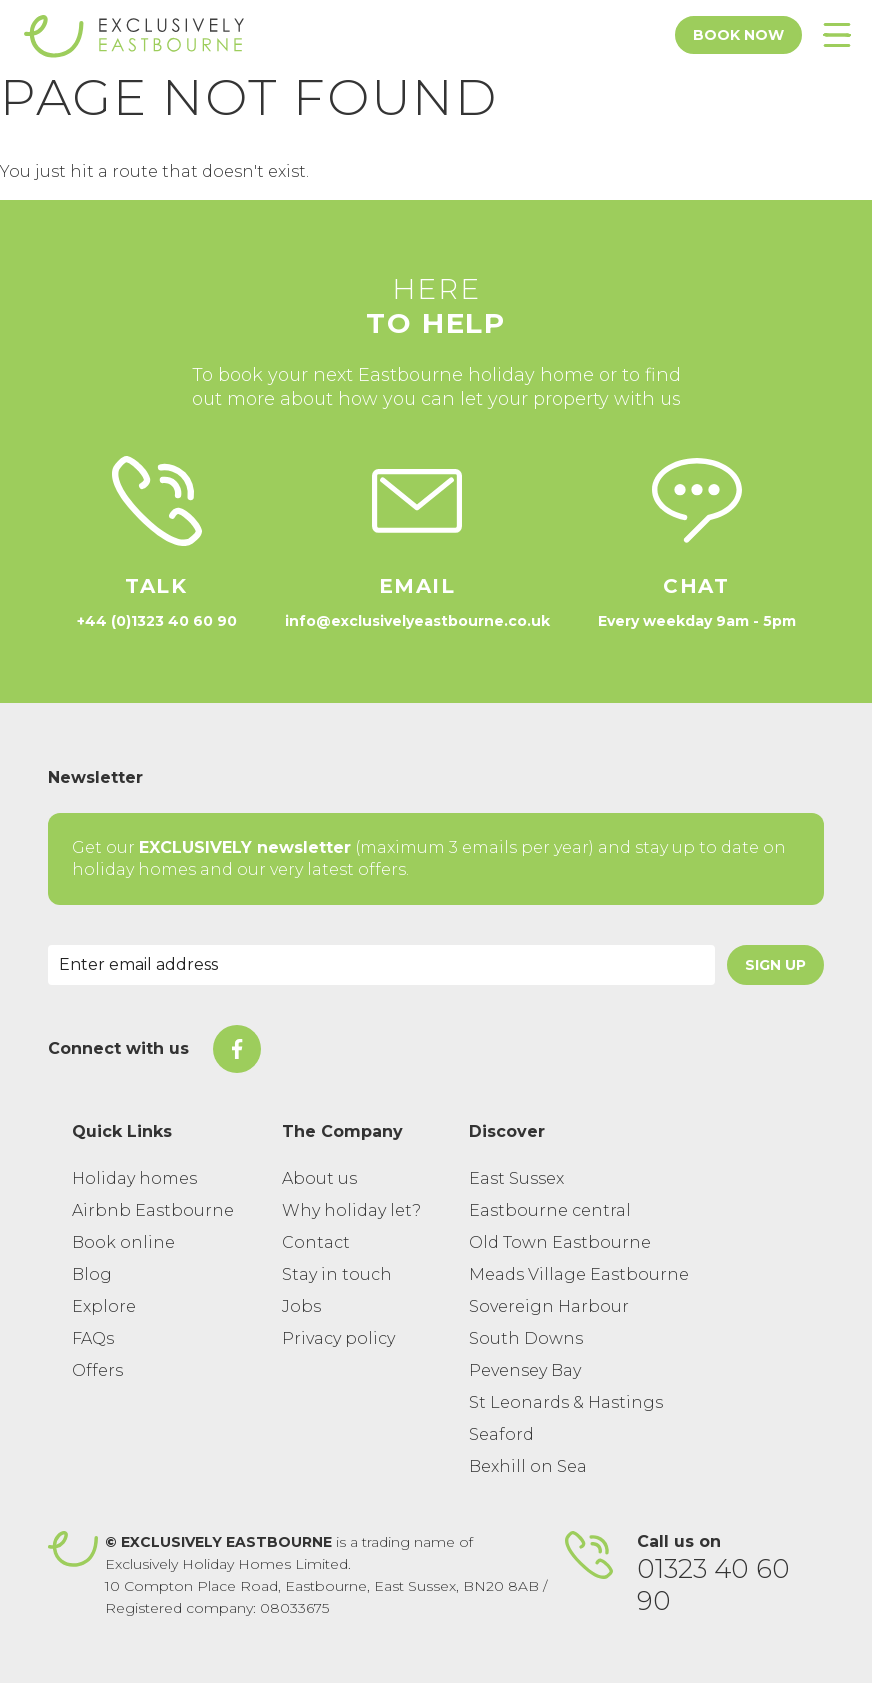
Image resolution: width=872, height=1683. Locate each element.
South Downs (526, 1338)
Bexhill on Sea (528, 1466)
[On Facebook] (237, 1049)
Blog (92, 1274)
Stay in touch (337, 1274)
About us (319, 1178)
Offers (97, 1370)
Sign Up (775, 965)
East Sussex (516, 1178)
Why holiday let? (351, 1210)
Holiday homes (134, 1178)
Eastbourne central (550, 1210)
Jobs (301, 1306)
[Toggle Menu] (837, 35)
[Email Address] (381, 965)
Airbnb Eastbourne (153, 1210)
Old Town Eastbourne (560, 1242)
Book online (123, 1242)
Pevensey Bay (525, 1370)
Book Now (738, 35)
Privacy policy (338, 1338)
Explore (104, 1306)
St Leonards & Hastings (566, 1402)
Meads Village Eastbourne (579, 1274)
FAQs (93, 1338)
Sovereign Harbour (549, 1306)
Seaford (501, 1434)
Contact (316, 1242)
